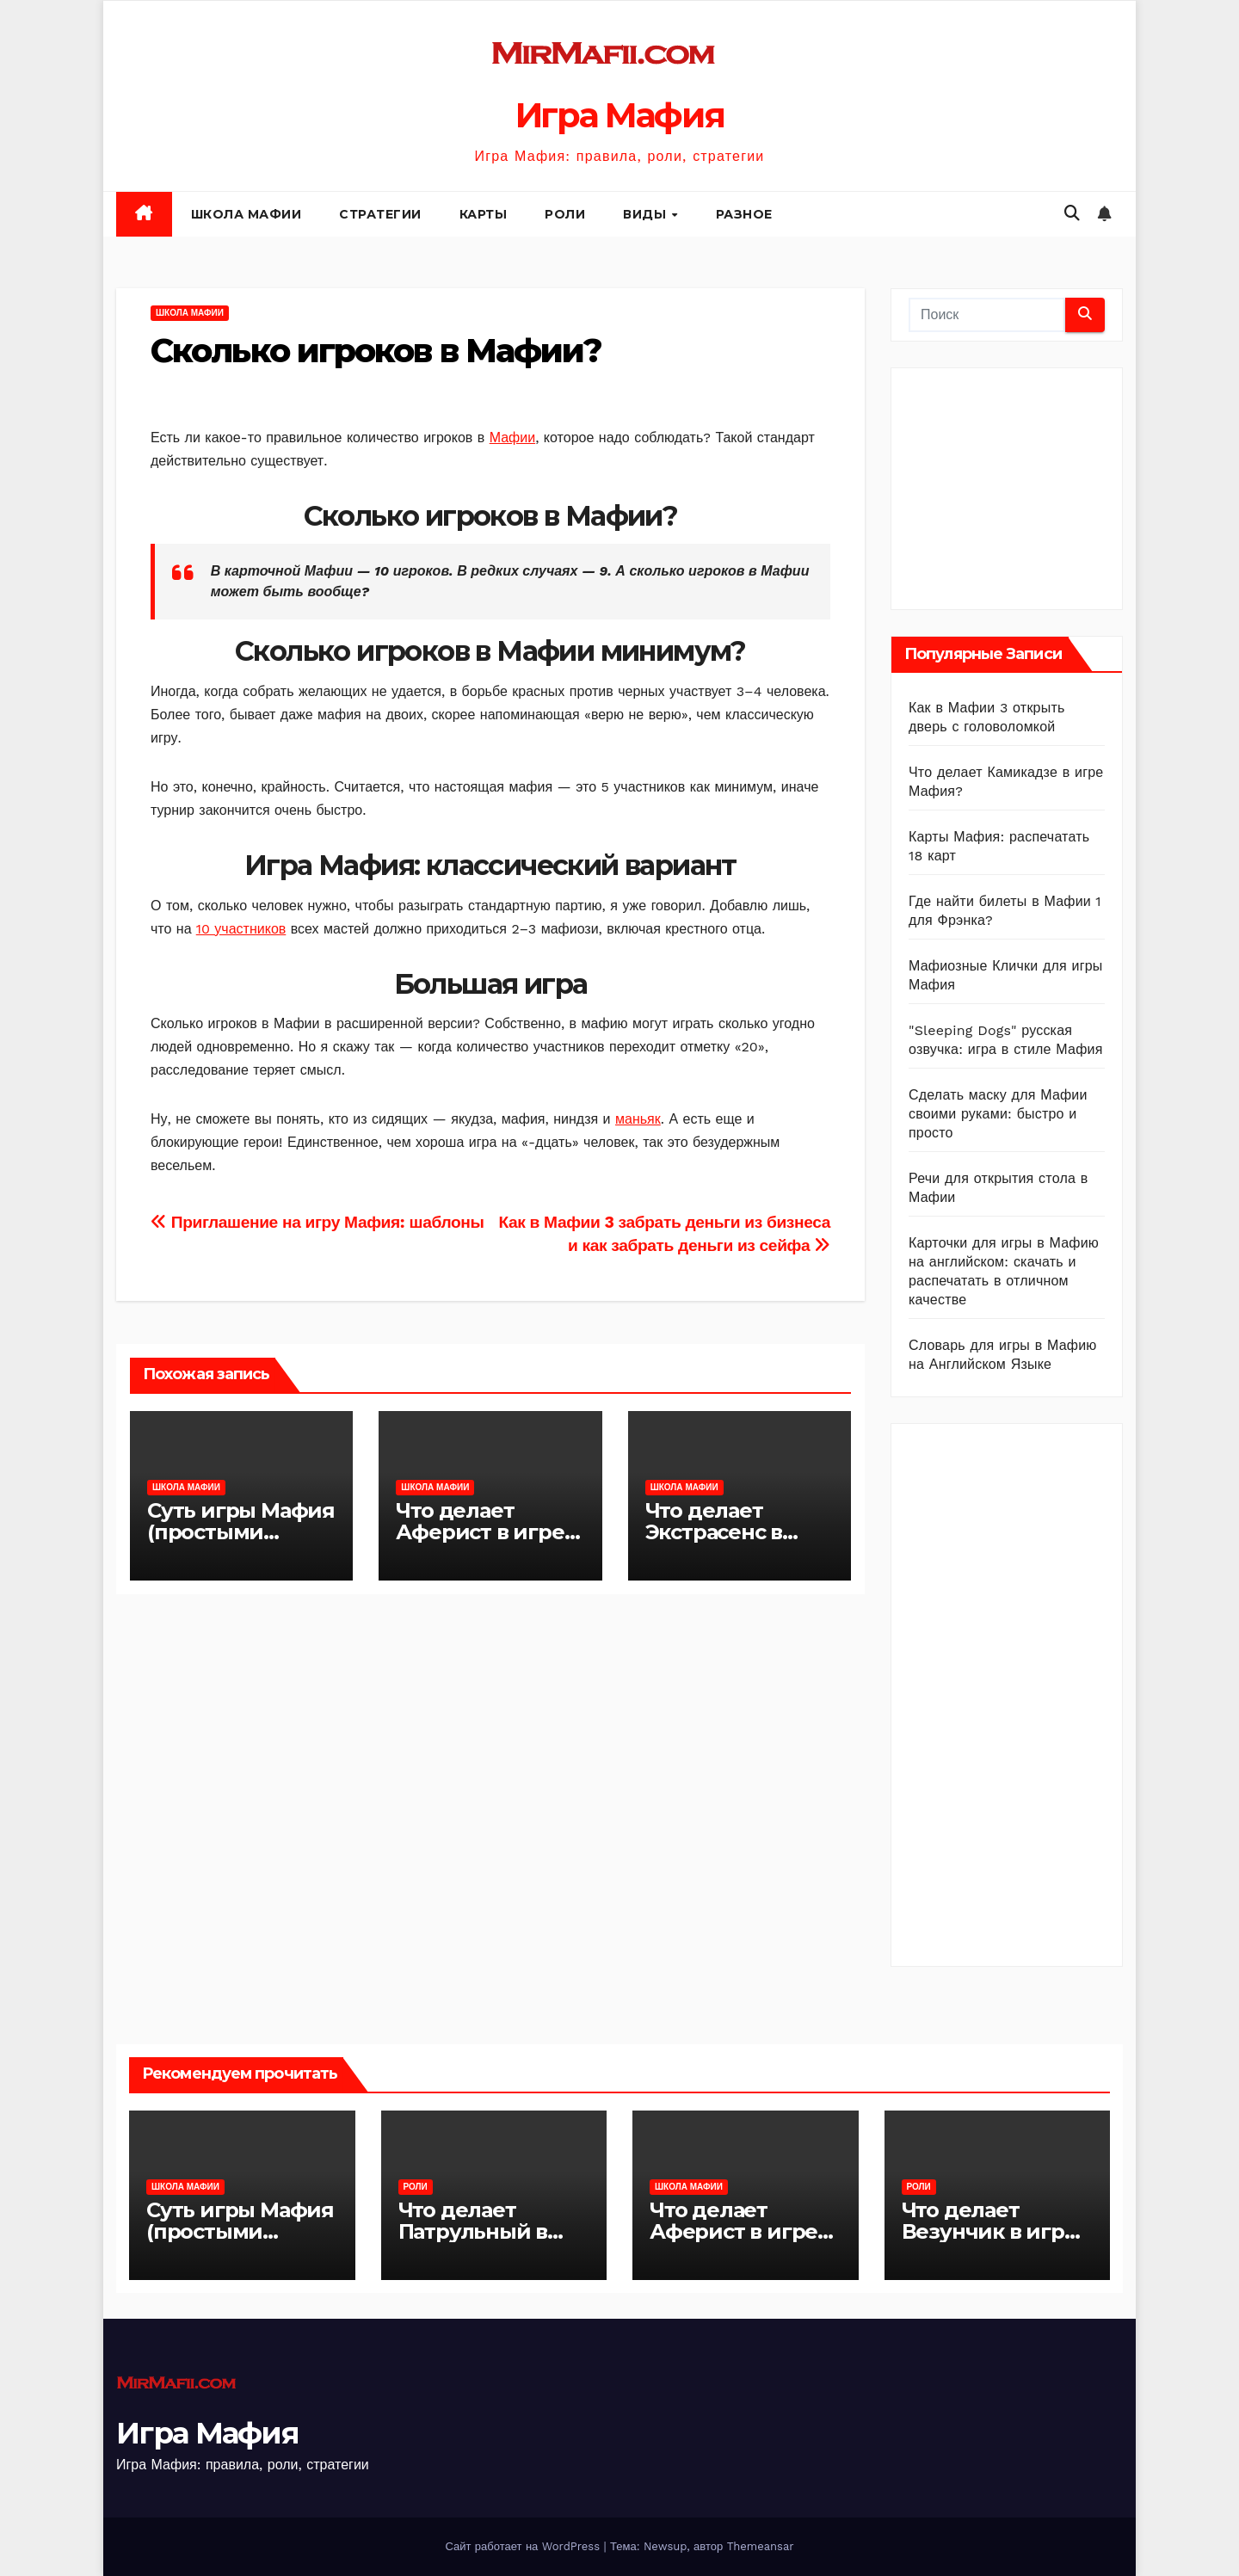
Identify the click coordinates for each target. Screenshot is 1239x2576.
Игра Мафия (619, 115)
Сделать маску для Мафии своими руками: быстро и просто (998, 1114)
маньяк (638, 1119)
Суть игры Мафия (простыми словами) (241, 1532)
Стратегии (380, 214)
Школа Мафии (246, 214)
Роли (565, 214)
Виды (646, 214)
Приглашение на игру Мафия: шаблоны (317, 1222)
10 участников (241, 929)
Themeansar (760, 2546)
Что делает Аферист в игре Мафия (480, 1532)
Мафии (512, 437)
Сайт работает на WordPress (524, 2546)
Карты (483, 214)
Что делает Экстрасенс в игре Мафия (714, 1532)
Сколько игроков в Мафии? (376, 350)
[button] (1072, 213)
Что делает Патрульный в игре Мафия (473, 2231)
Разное (744, 214)
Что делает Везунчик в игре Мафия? (989, 2231)
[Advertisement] (1038, 484)
